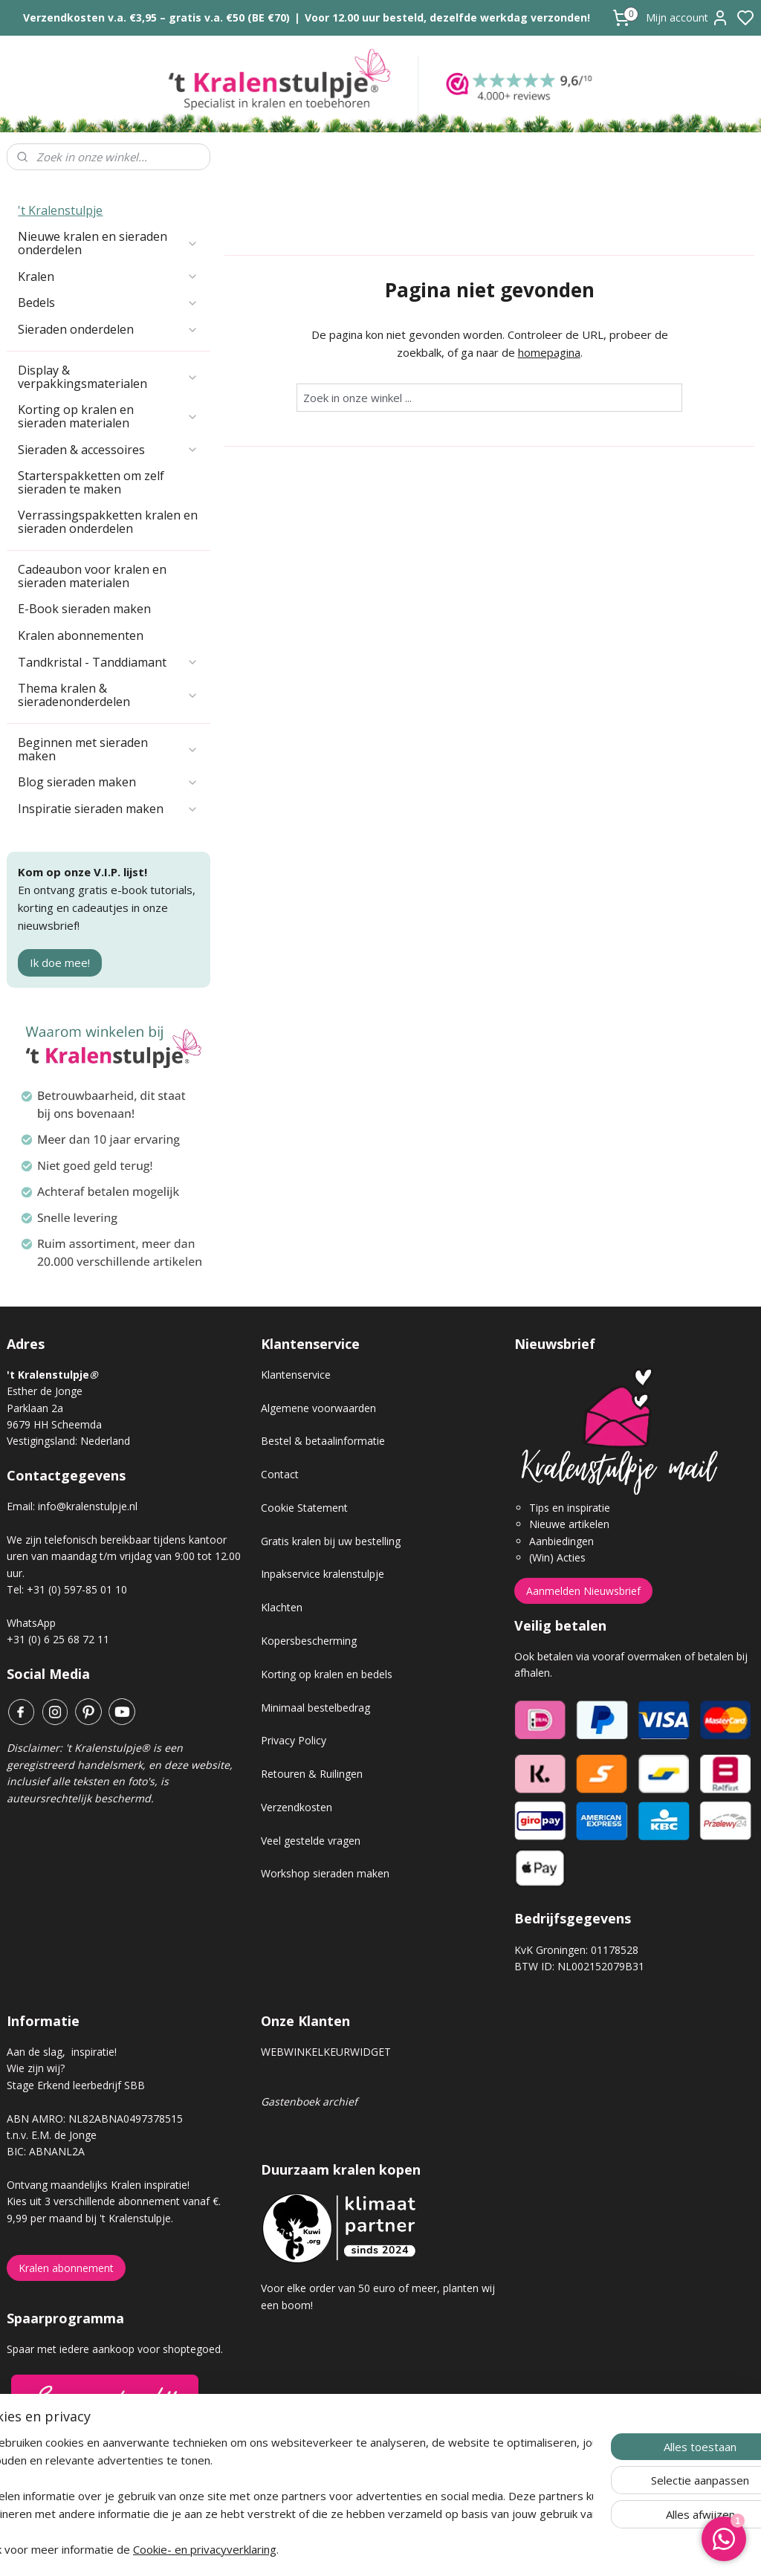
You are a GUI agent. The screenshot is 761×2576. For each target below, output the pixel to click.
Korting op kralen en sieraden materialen (108, 416)
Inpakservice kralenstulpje (322, 1574)
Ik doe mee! (60, 962)
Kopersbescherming (309, 1641)
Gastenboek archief (309, 2101)
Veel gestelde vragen (310, 1841)
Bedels (108, 302)
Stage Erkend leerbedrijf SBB (76, 2085)
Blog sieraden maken (108, 782)
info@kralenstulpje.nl (87, 1506)
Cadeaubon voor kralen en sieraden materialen (92, 576)
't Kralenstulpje (60, 210)
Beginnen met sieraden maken (108, 749)
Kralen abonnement (66, 2268)
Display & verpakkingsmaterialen (108, 377)
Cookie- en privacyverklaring (251, 2549)
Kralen (108, 276)
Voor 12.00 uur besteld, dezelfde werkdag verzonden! (447, 17)
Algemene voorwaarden (318, 1408)
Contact (280, 1474)
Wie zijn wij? (36, 2068)
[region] (282, 2495)
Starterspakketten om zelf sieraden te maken (91, 482)
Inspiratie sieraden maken (108, 808)
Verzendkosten (296, 1807)
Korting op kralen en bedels (326, 1674)
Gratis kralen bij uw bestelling (331, 1541)
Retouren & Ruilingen (312, 1774)
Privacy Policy (293, 1740)
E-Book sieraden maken (84, 609)
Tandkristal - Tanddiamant (108, 662)
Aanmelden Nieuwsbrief (583, 1591)
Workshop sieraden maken (325, 1873)
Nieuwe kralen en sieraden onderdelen (108, 243)
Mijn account (687, 18)
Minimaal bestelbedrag (315, 1707)
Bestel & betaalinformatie (323, 1441)
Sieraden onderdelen (108, 329)
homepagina (548, 352)
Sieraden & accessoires (108, 449)
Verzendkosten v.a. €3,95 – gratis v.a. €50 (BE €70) (156, 17)
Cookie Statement (304, 1508)
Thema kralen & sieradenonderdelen (108, 695)
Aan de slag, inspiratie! (62, 2052)
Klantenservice (296, 1375)
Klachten (281, 1607)
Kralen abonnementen (80, 635)
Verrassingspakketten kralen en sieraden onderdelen (108, 522)
